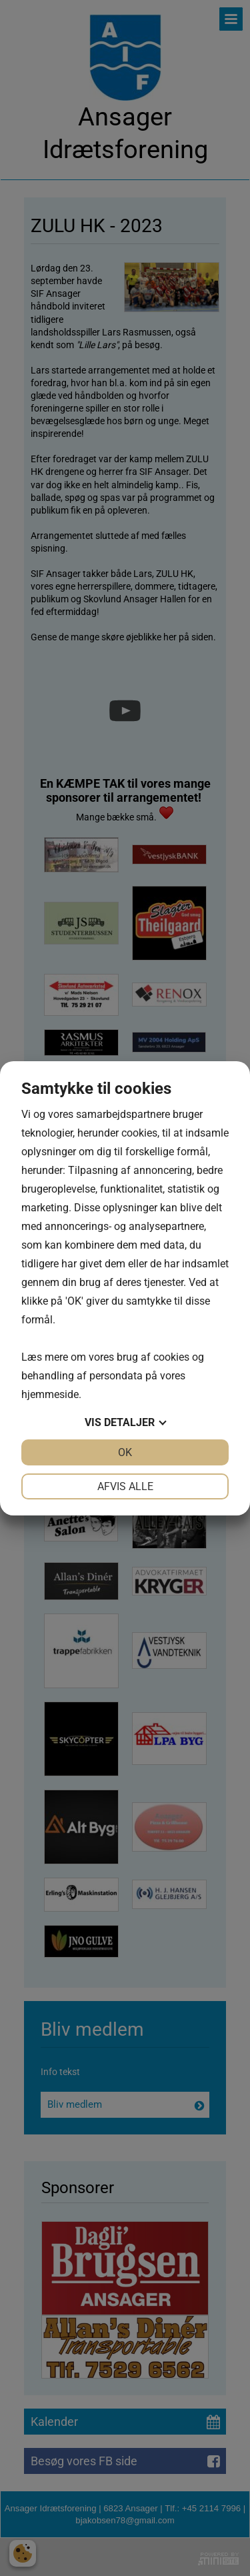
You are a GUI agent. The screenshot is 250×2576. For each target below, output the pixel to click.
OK (125, 1452)
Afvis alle (125, 1486)
